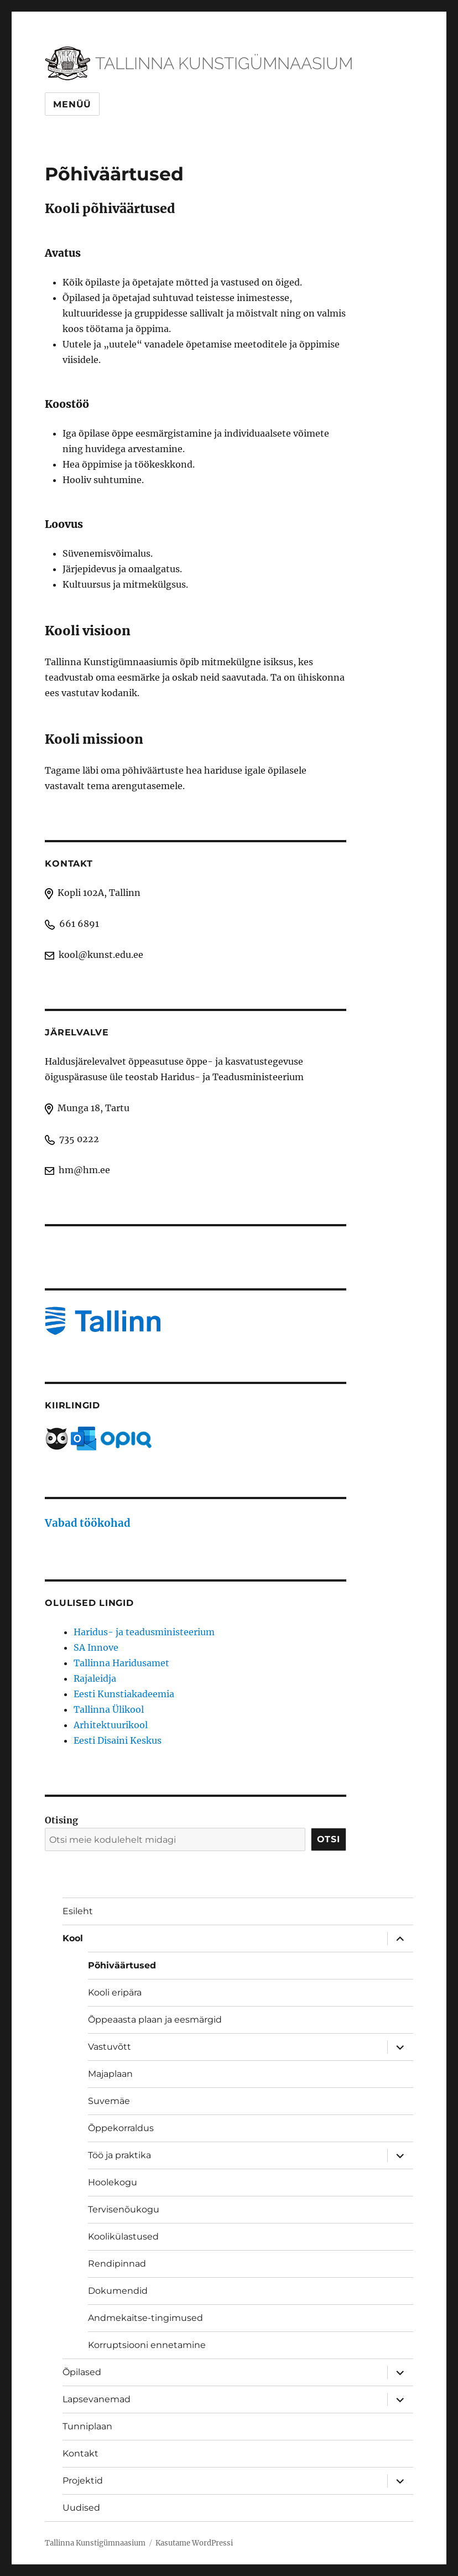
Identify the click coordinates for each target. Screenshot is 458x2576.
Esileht (78, 1911)
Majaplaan (110, 2074)
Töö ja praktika (119, 2155)
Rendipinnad (117, 2263)
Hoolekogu (112, 2182)
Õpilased (82, 2372)
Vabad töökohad (88, 1523)
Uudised (81, 2507)
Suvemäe (109, 2101)
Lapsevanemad (97, 2399)
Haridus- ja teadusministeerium (144, 1631)
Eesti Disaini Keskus (118, 1740)
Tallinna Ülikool (109, 1709)
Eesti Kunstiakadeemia (124, 1693)
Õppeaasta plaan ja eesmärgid (155, 2019)
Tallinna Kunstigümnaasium (95, 2543)
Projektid (83, 2480)
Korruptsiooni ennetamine (147, 2345)
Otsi (328, 1839)
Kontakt (80, 2453)
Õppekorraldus (121, 2128)
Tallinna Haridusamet (121, 1662)
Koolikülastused (123, 2236)
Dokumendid (118, 2290)
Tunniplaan (87, 2426)
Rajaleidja (95, 1678)
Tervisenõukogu (123, 2209)
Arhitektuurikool (111, 1724)
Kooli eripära (115, 1992)
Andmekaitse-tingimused (145, 2318)
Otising (61, 1820)
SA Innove (96, 1647)
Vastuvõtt (109, 2046)
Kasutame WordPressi (194, 2543)
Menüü (72, 104)
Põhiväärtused (122, 1965)
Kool (73, 1938)
